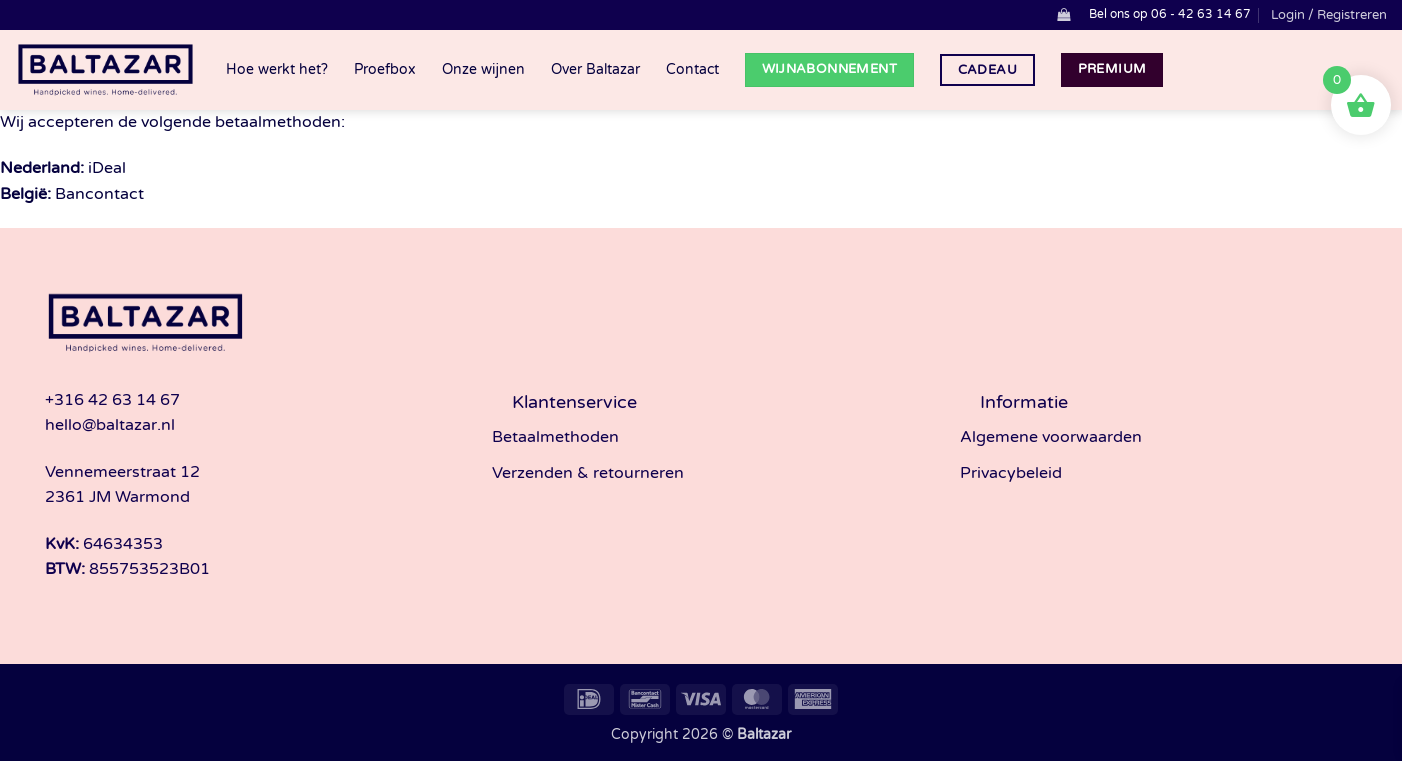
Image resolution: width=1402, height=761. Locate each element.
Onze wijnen (483, 69)
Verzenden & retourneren (588, 473)
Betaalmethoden (555, 437)
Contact (692, 69)
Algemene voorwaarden (1051, 437)
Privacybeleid (1011, 473)
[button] (1063, 14)
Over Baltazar (595, 69)
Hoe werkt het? (277, 69)
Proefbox (385, 69)
